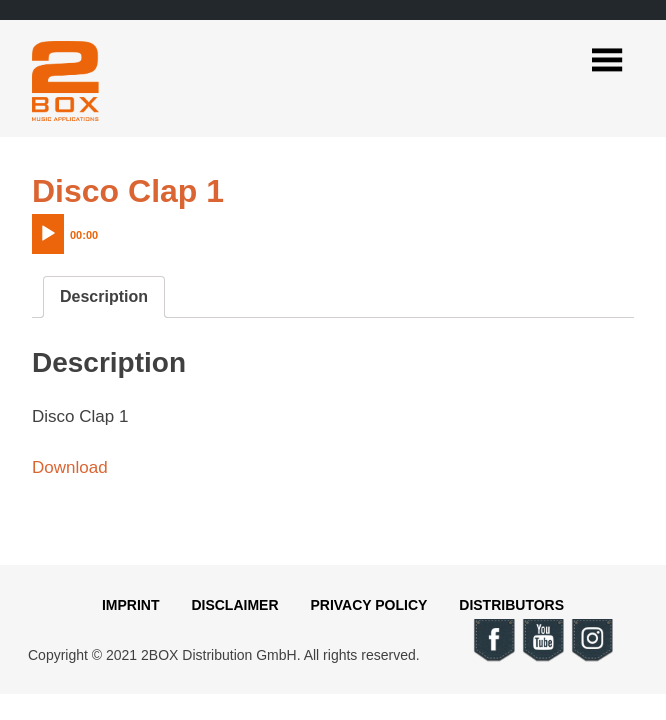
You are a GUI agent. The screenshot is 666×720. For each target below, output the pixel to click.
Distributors (511, 605)
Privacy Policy (368, 605)
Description (104, 296)
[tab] (104, 297)
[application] (107, 229)
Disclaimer (234, 605)
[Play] (48, 234)
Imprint (131, 605)
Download (70, 467)
